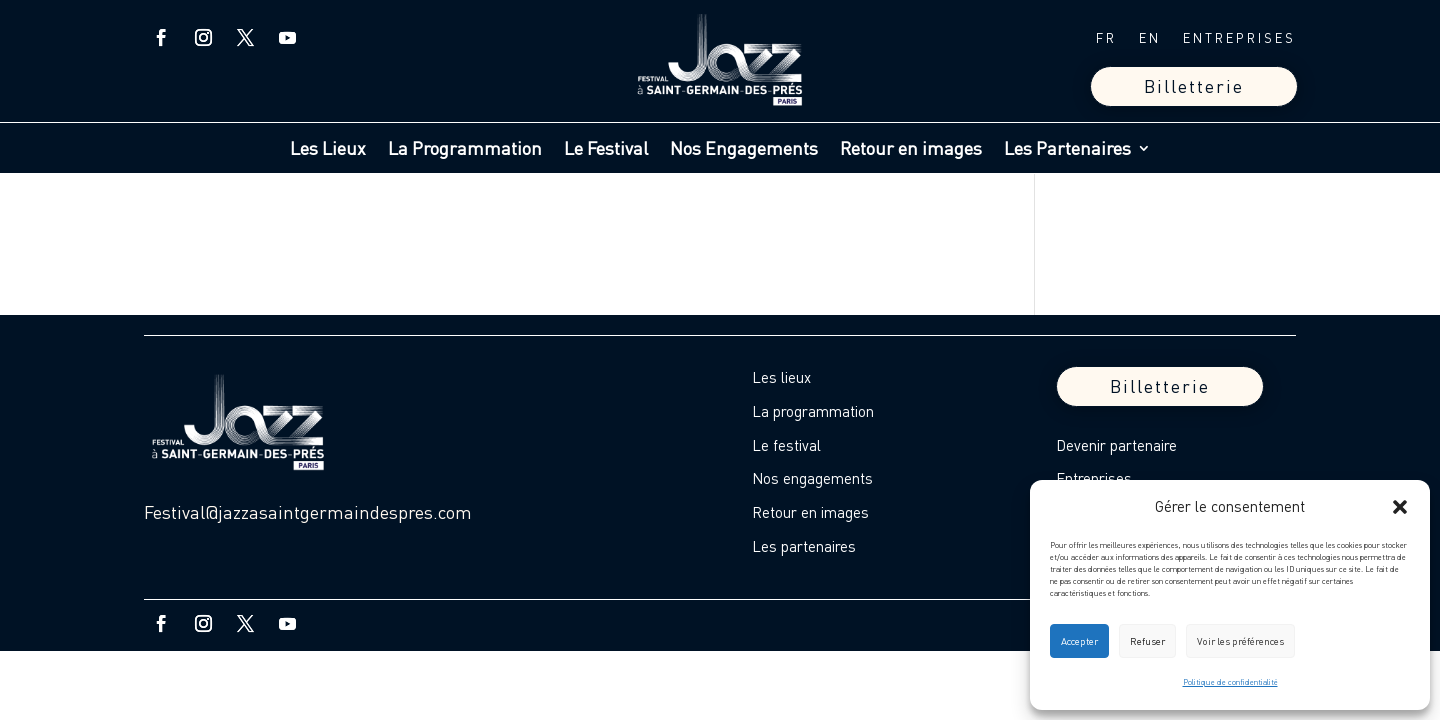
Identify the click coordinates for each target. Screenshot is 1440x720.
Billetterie (1194, 86)
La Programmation (465, 150)
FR (1106, 38)
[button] (1400, 507)
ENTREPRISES (1239, 38)
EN (1150, 38)
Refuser (1147, 641)
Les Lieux (328, 150)
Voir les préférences (1240, 641)
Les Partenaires (1067, 150)
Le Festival (606, 150)
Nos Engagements (744, 150)
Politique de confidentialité (1230, 682)
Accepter (1079, 641)
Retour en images (911, 150)
